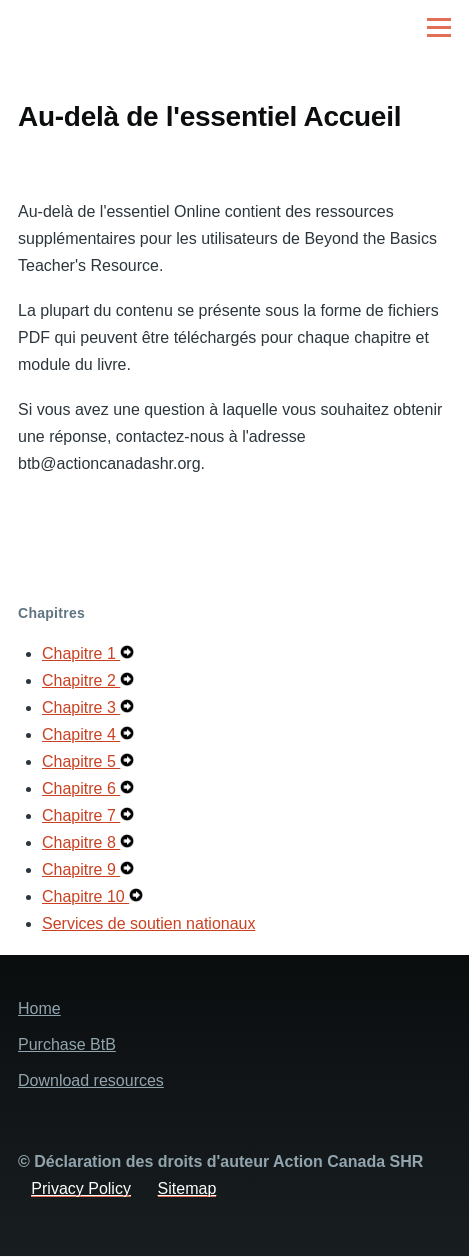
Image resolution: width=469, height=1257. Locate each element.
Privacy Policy (81, 1188)
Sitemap (187, 1188)
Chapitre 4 (81, 734)
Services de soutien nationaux (148, 923)
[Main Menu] (439, 27)
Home (39, 1008)
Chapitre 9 (81, 869)
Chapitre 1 (81, 653)
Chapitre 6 (81, 788)
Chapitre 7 (81, 815)
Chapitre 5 (81, 761)
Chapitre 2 (81, 680)
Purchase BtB (67, 1044)
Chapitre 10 (85, 896)
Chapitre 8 (81, 842)
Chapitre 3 (81, 707)
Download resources (91, 1080)
